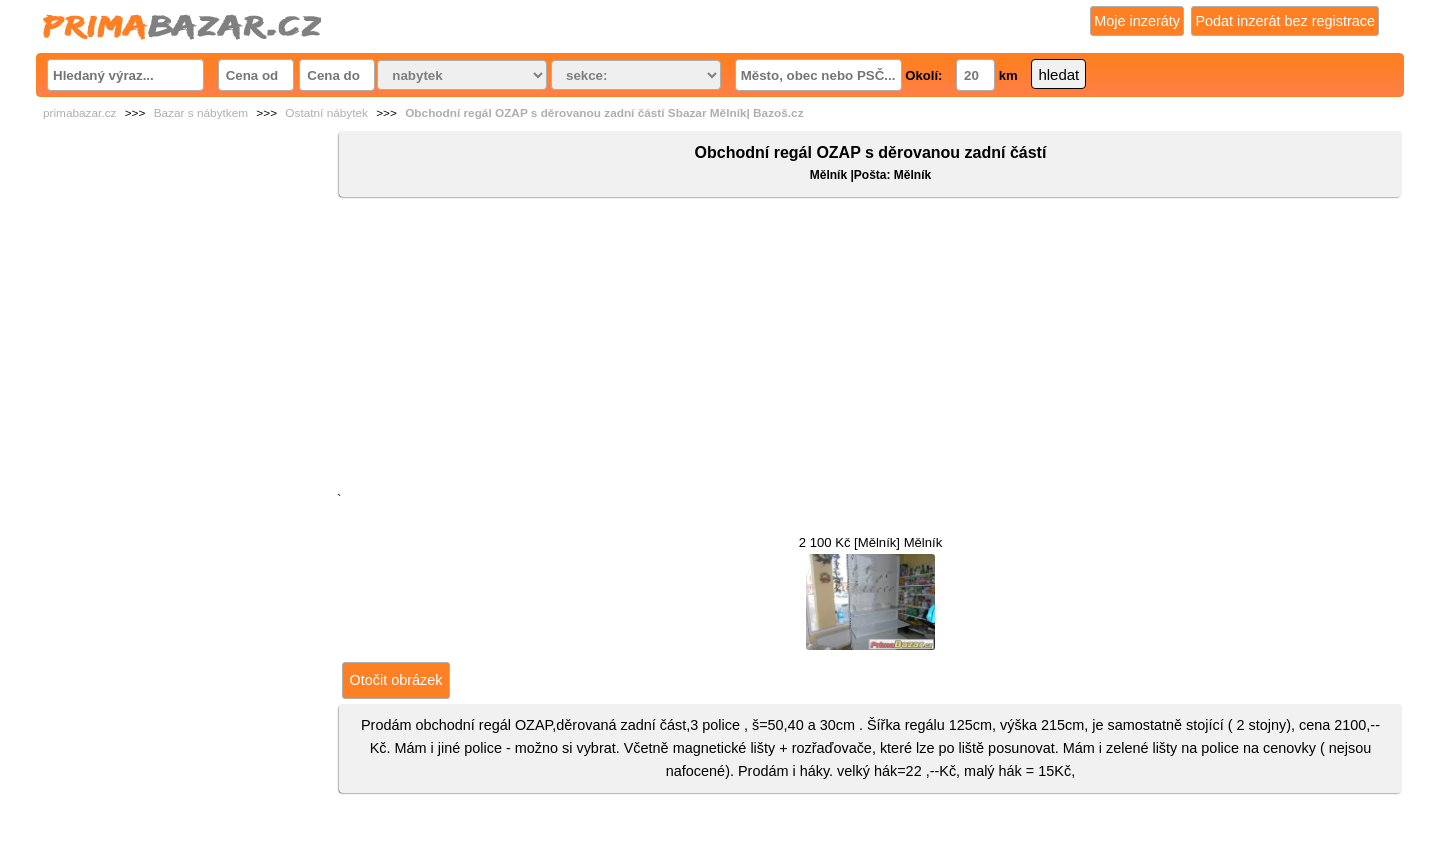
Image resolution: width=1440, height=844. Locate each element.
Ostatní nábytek (326, 113)
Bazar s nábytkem (201, 113)
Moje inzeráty (1137, 21)
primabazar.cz (79, 113)
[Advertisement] (870, 349)
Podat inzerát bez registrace (1285, 21)
